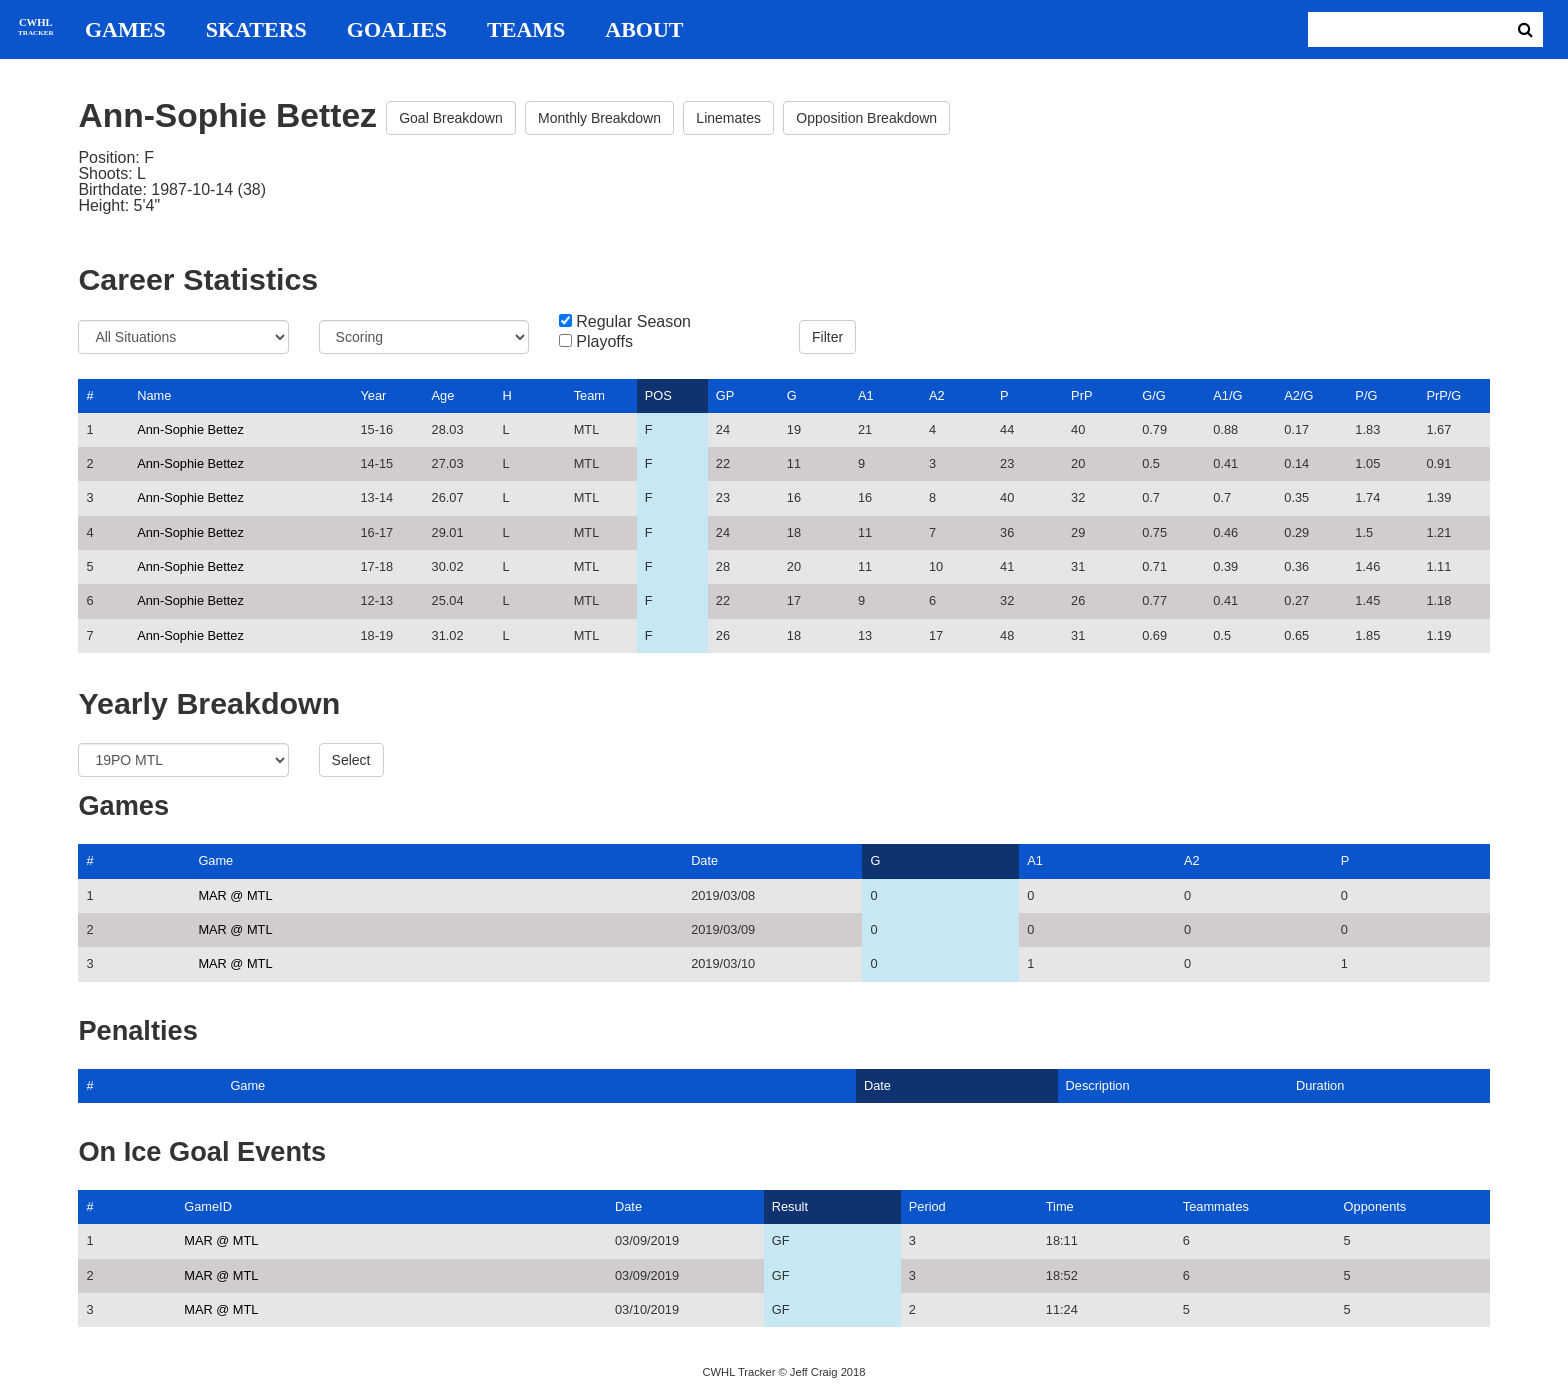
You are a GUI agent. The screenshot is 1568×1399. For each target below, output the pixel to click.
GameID (208, 1206)
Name (154, 395)
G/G (1153, 395)
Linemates (728, 118)
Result (790, 1206)
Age (443, 395)
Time (1060, 1206)
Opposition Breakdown (866, 118)
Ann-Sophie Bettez (190, 429)
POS (658, 395)
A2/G (1298, 395)
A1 (866, 395)
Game (215, 860)
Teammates (1216, 1206)
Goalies (397, 30)
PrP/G (1443, 395)
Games (125, 30)
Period (927, 1206)
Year (373, 395)
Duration (1320, 1085)
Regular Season (633, 322)
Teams (526, 30)
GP (725, 395)
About (644, 30)
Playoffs (604, 342)
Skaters (256, 30)
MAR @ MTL (235, 895)
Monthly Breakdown (599, 118)
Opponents (1375, 1206)
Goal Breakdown (451, 118)
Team (589, 395)
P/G (1366, 395)
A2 (937, 395)
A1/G (1227, 395)
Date (704, 860)
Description (1098, 1085)
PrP (1081, 395)
